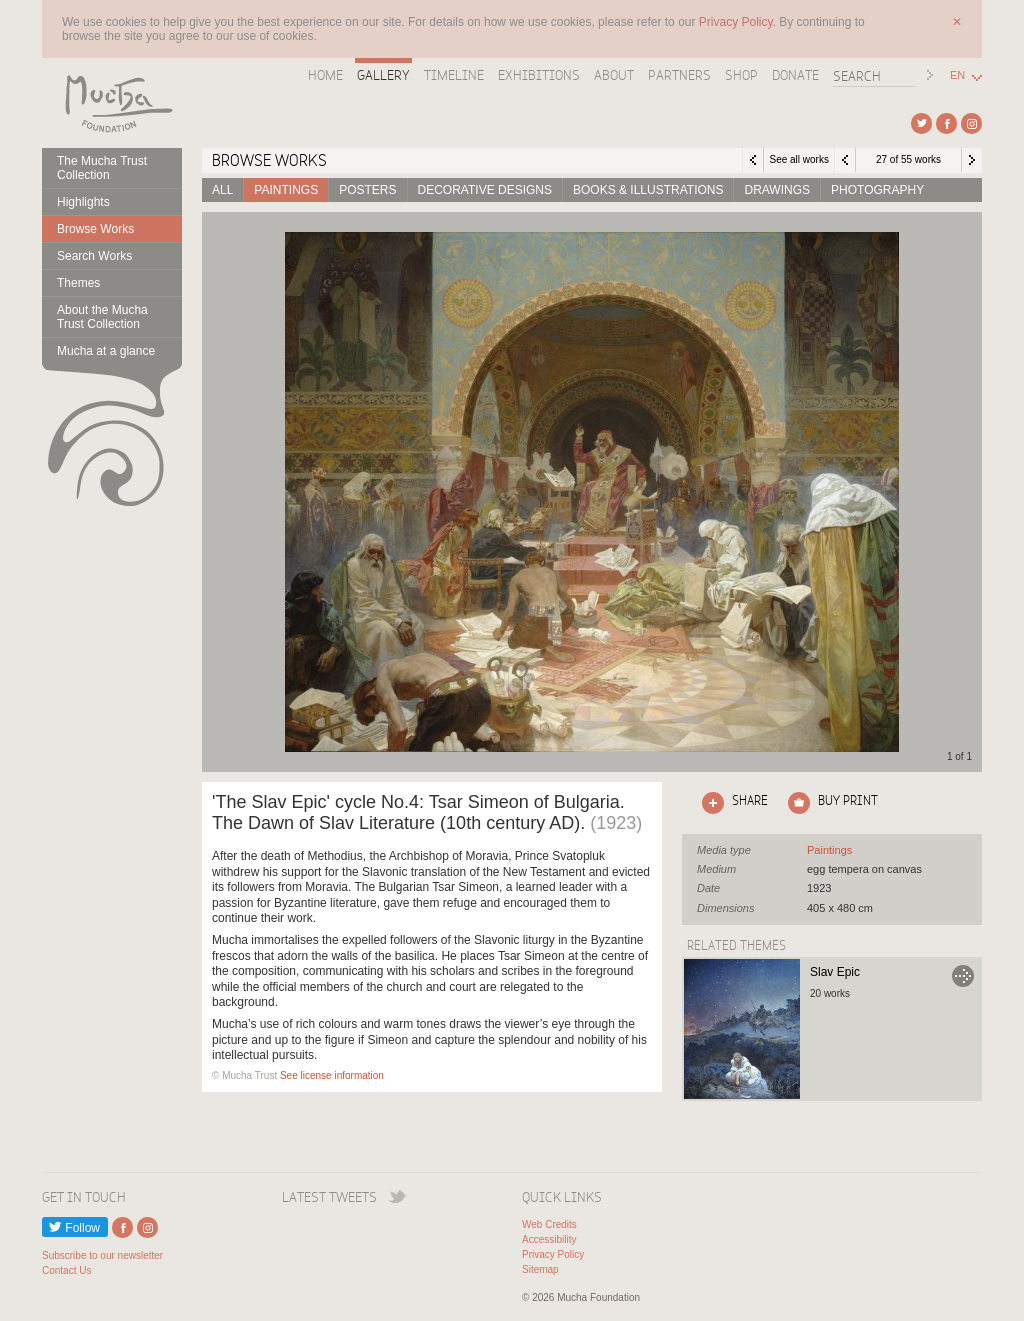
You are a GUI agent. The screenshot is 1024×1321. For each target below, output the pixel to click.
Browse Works (95, 229)
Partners (679, 75)
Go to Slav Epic (963, 976)
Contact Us (66, 1270)
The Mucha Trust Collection (102, 168)
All (222, 190)
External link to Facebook (946, 123)
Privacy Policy (553, 1254)
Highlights (83, 202)
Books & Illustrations (648, 190)
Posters (367, 190)
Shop (741, 75)
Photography (877, 190)
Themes (78, 283)
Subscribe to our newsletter (102, 1255)
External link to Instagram (971, 123)
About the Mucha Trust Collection (102, 317)
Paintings (286, 190)
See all (829, 850)
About (614, 75)
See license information (332, 1075)
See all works (798, 159)
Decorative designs (485, 190)
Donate (795, 75)
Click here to (731, 803)
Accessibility (549, 1239)
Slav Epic (835, 972)
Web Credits (549, 1224)
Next (972, 160)
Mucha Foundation (112, 103)
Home (325, 75)
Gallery (383, 75)
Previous (845, 160)
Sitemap (540, 1269)
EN (957, 75)
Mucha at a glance (106, 351)
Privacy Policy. (739, 22)
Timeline (454, 75)
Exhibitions (539, 75)
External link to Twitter (921, 123)
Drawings (777, 190)
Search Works (94, 256)
